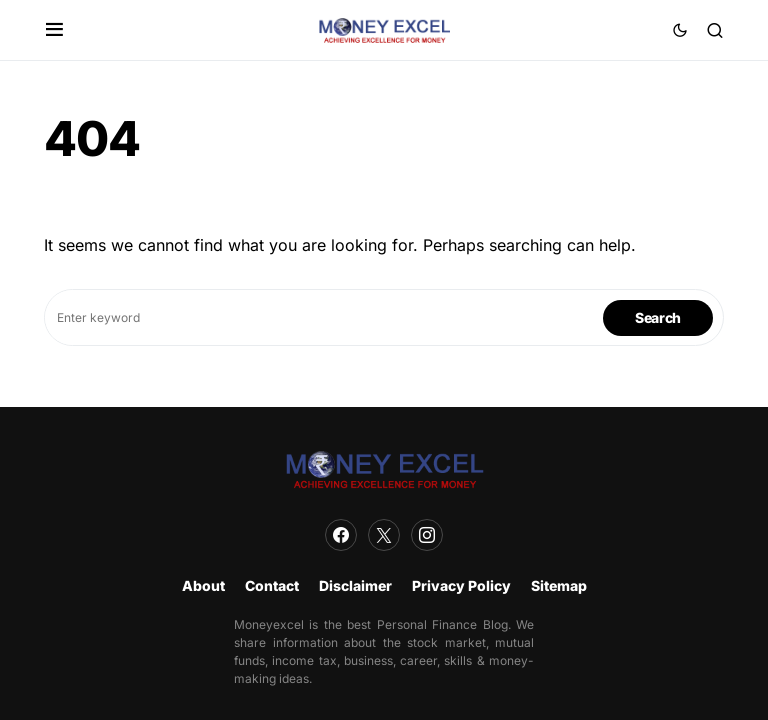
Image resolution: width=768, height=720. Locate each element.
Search (658, 317)
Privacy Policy (461, 585)
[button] (54, 30)
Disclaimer (355, 585)
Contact (272, 585)
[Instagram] (427, 535)
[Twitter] (384, 535)
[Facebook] (341, 535)
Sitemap (559, 585)
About (203, 585)
